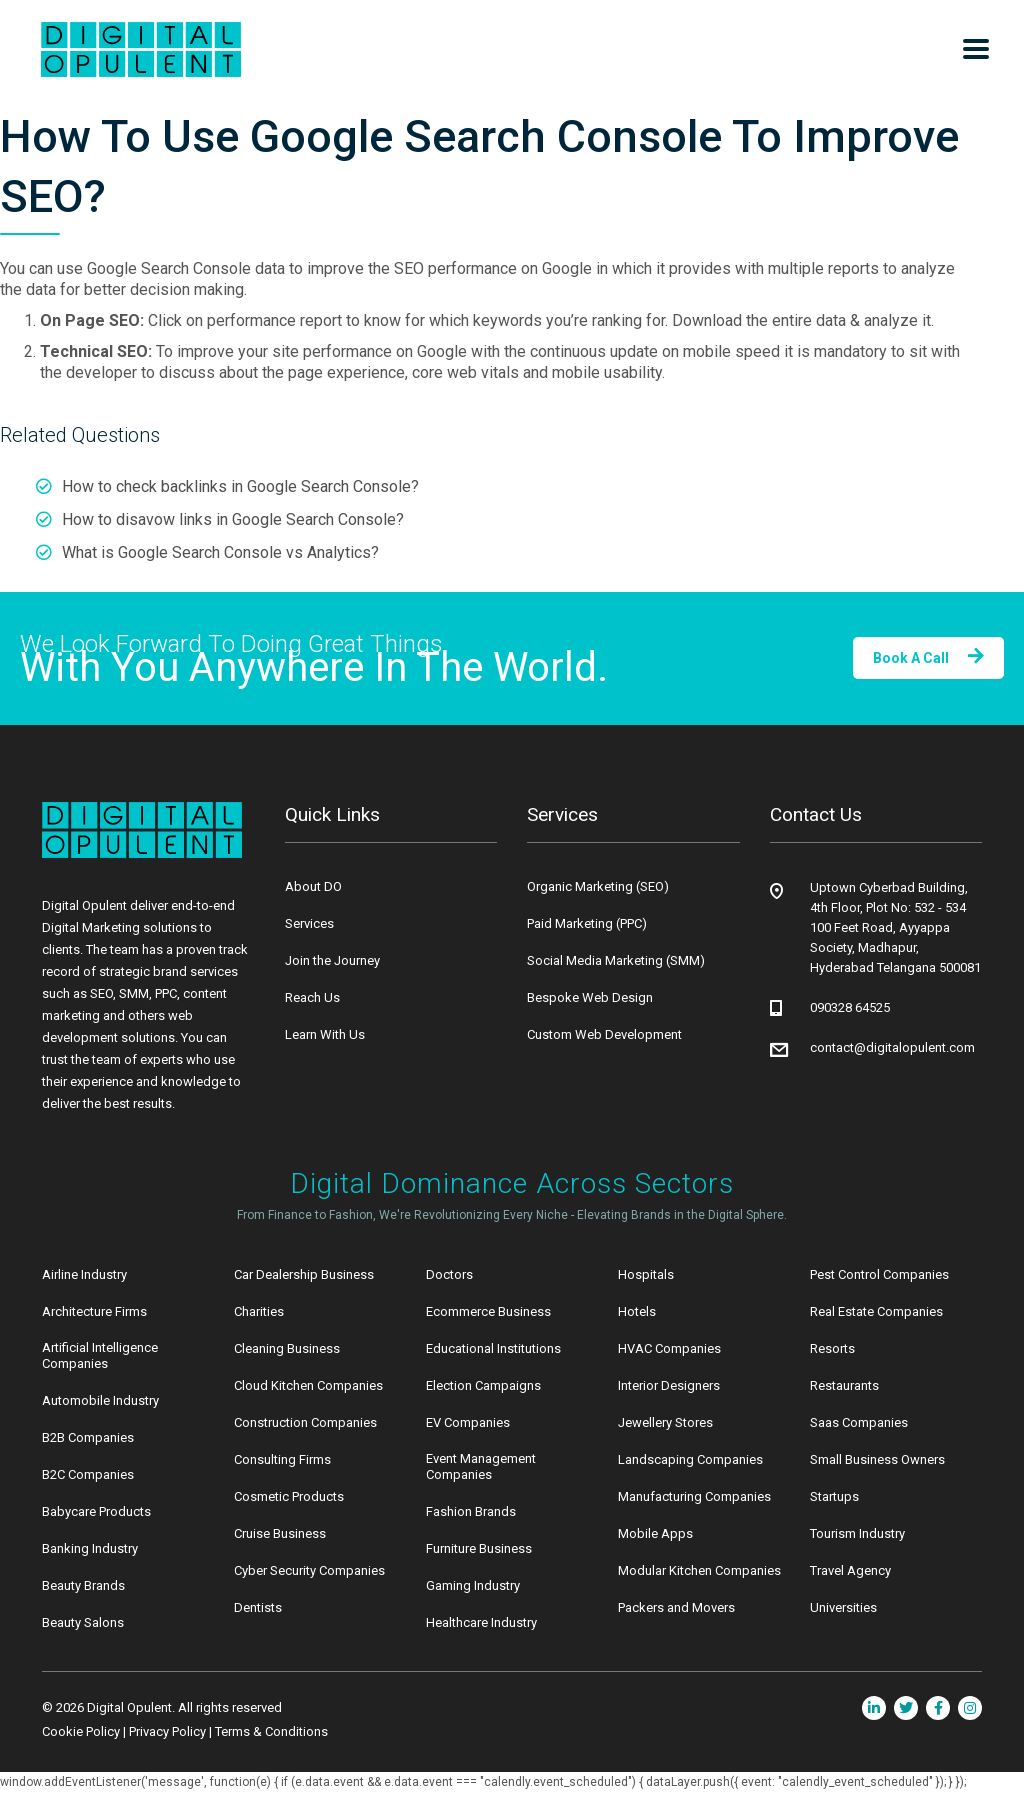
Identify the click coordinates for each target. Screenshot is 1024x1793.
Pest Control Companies (879, 1274)
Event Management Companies (481, 1466)
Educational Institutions (493, 1348)
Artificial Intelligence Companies (100, 1355)
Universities (843, 1607)
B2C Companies (88, 1474)
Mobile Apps (655, 1533)
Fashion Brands (471, 1511)
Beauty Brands (83, 1585)
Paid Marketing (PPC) (587, 923)
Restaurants (844, 1385)
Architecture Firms (94, 1311)
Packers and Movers (676, 1607)
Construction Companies (305, 1422)
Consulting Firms (282, 1459)
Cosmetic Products (289, 1496)
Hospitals (646, 1274)
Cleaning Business (287, 1348)
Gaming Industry (473, 1585)
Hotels (637, 1311)
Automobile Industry (100, 1400)
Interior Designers (669, 1385)
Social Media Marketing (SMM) (616, 960)
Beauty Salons (83, 1622)
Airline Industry (84, 1274)
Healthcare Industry (481, 1622)
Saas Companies (859, 1422)
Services (309, 923)
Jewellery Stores (665, 1422)
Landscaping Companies (690, 1459)
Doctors (449, 1274)
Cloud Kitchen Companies (308, 1385)
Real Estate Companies (876, 1311)
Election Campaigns (483, 1385)
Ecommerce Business (488, 1311)
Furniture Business (479, 1548)
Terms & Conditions (271, 1731)
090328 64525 (850, 1007)
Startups (834, 1496)
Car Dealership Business (304, 1274)
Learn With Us (325, 1034)
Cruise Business (280, 1533)
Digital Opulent (129, 1707)
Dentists (258, 1607)
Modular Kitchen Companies (699, 1570)
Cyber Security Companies (309, 1570)
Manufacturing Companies (694, 1496)
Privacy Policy (167, 1731)
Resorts (832, 1348)
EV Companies (468, 1422)
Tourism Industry (857, 1533)
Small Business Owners (877, 1459)
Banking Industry (90, 1548)
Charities (259, 1311)
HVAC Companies (669, 1348)
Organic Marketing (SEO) (598, 886)
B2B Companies (88, 1437)
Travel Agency (850, 1570)
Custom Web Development (604, 1034)
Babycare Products (96, 1511)
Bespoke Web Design (590, 997)
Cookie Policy (81, 1731)
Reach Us (312, 997)
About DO (313, 886)
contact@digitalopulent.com (892, 1047)
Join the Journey (332, 960)
